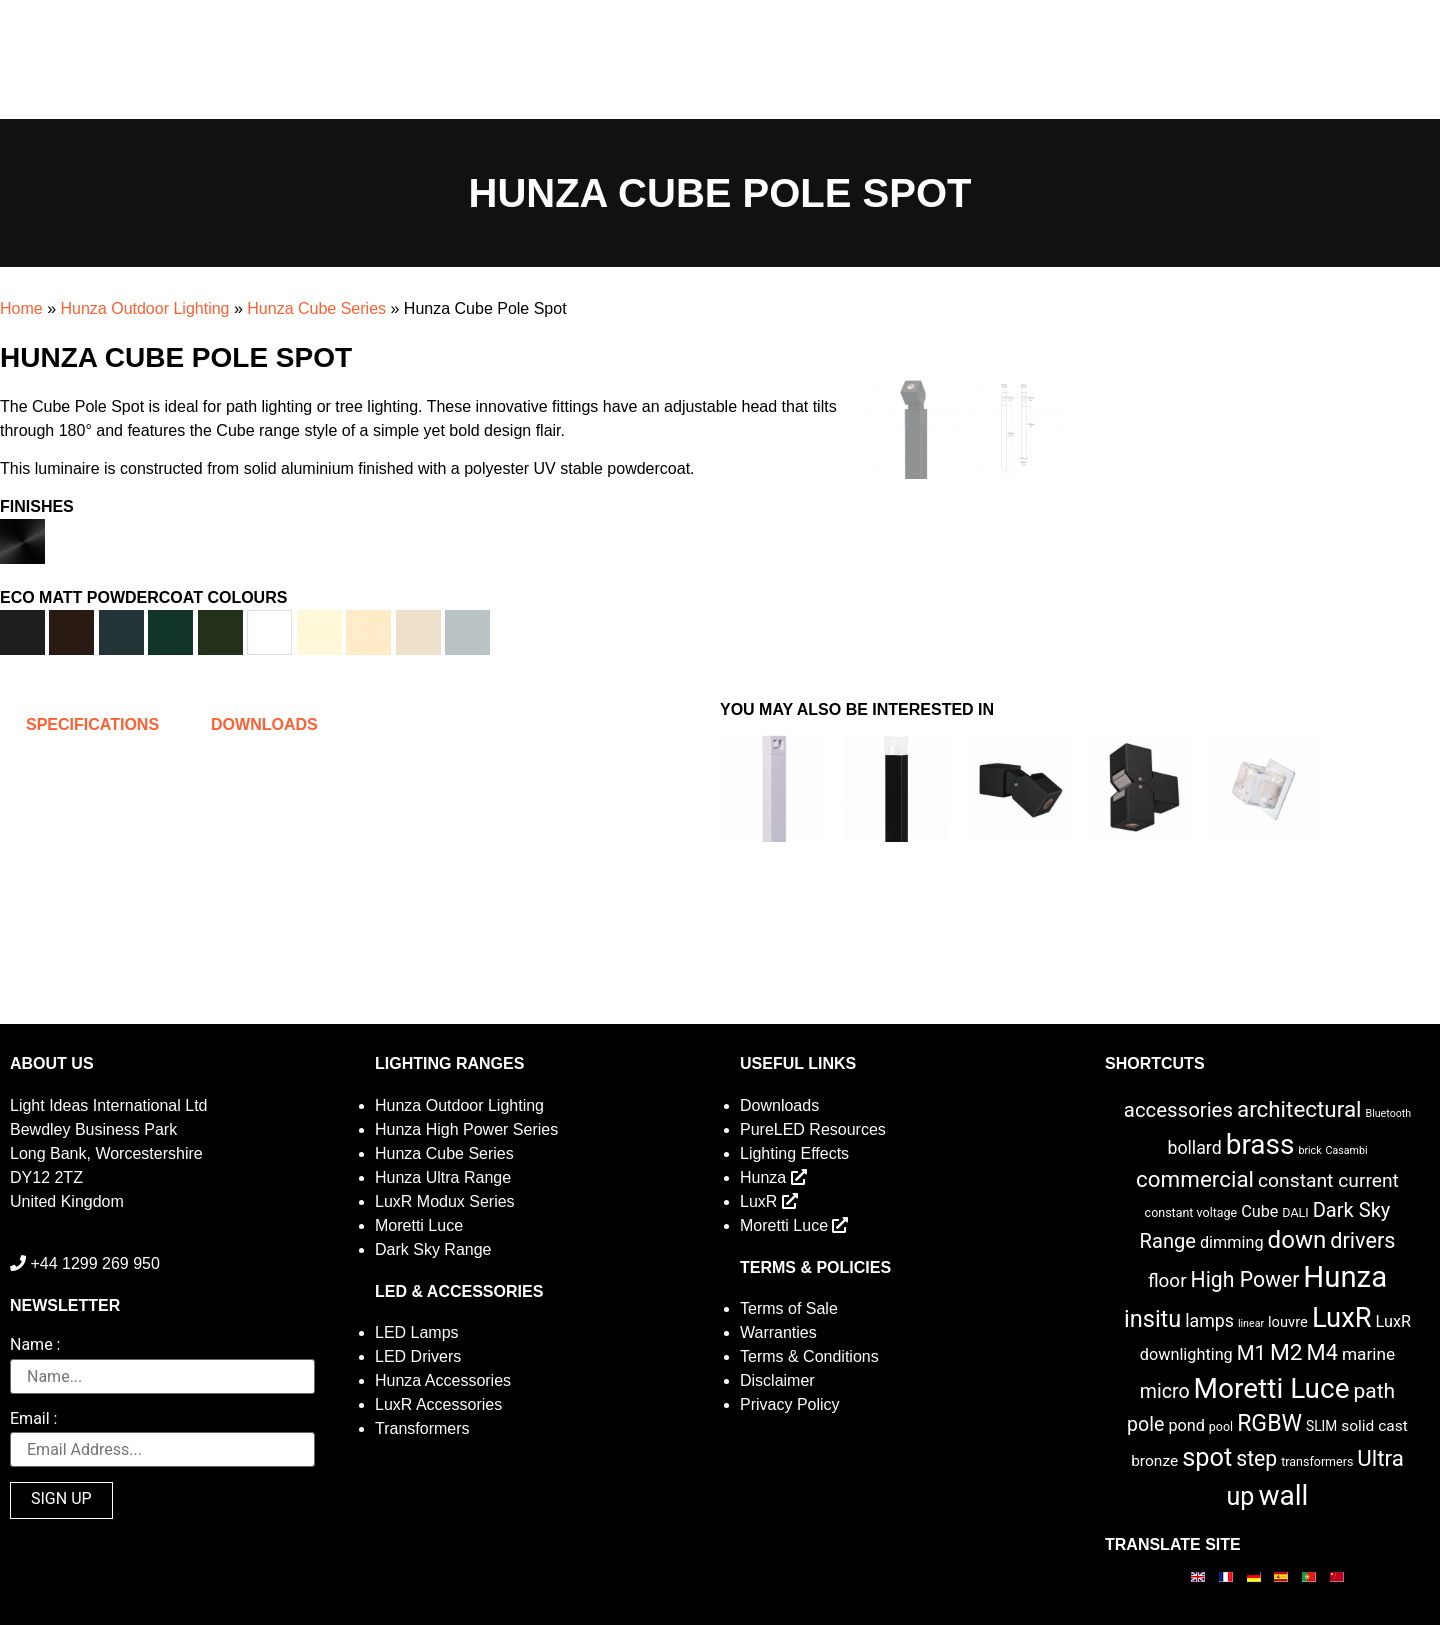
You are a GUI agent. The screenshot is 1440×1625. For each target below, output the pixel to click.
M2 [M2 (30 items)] (1286, 1352)
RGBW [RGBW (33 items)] (1269, 1423)
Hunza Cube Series (316, 308)
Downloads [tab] (264, 724)
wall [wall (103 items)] (1283, 1495)
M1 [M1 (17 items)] (1251, 1353)
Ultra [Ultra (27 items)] (1380, 1458)
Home (21, 308)
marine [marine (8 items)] (1368, 1354)
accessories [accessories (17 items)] (1178, 1110)
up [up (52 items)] (1241, 1496)
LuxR (769, 1201)
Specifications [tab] (92, 724)
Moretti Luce (419, 1225)
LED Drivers (418, 1356)
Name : (35, 1345)
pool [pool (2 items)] (1221, 1426)
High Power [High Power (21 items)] (1245, 1279)
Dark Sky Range (433, 1249)
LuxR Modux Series (445, 1201)
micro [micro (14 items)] (1165, 1391)
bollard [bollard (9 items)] (1194, 1148)
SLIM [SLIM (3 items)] (1321, 1426)
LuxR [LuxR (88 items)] (1342, 1318)
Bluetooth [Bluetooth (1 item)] (1389, 1113)
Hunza (773, 1177)
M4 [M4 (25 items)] (1322, 1352)
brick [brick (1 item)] (1309, 1150)
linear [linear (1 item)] (1251, 1323)
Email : (33, 1419)
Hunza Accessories (443, 1380)
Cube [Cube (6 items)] (1259, 1211)
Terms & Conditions (809, 1356)
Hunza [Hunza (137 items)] (1345, 1277)
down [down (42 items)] (1297, 1240)
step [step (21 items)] (1256, 1458)
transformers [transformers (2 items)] (1317, 1461)
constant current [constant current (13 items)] (1328, 1180)
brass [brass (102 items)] (1260, 1144)
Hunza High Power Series (466, 1129)
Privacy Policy (790, 1404)
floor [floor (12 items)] (1167, 1280)
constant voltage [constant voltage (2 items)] (1191, 1212)
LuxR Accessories (438, 1404)
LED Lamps (417, 1332)
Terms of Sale (789, 1308)
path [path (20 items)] (1375, 1391)
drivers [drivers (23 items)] (1362, 1240)
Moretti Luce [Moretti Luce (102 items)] (1272, 1388)
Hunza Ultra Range (443, 1177)
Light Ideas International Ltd (108, 1105)
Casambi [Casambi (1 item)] (1347, 1150)
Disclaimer (777, 1380)
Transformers (422, 1428)
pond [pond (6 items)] (1186, 1425)
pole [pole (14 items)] (1145, 1424)
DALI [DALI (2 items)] (1295, 1212)
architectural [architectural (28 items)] (1299, 1109)
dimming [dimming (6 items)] (1232, 1242)
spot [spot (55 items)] (1207, 1457)
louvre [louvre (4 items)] (1288, 1322)
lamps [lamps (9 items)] (1209, 1321)
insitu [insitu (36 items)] (1152, 1319)
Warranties (778, 1332)
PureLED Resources (813, 1129)
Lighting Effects (794, 1153)
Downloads (779, 1105)
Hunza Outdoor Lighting (144, 308)
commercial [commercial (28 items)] (1195, 1179)
